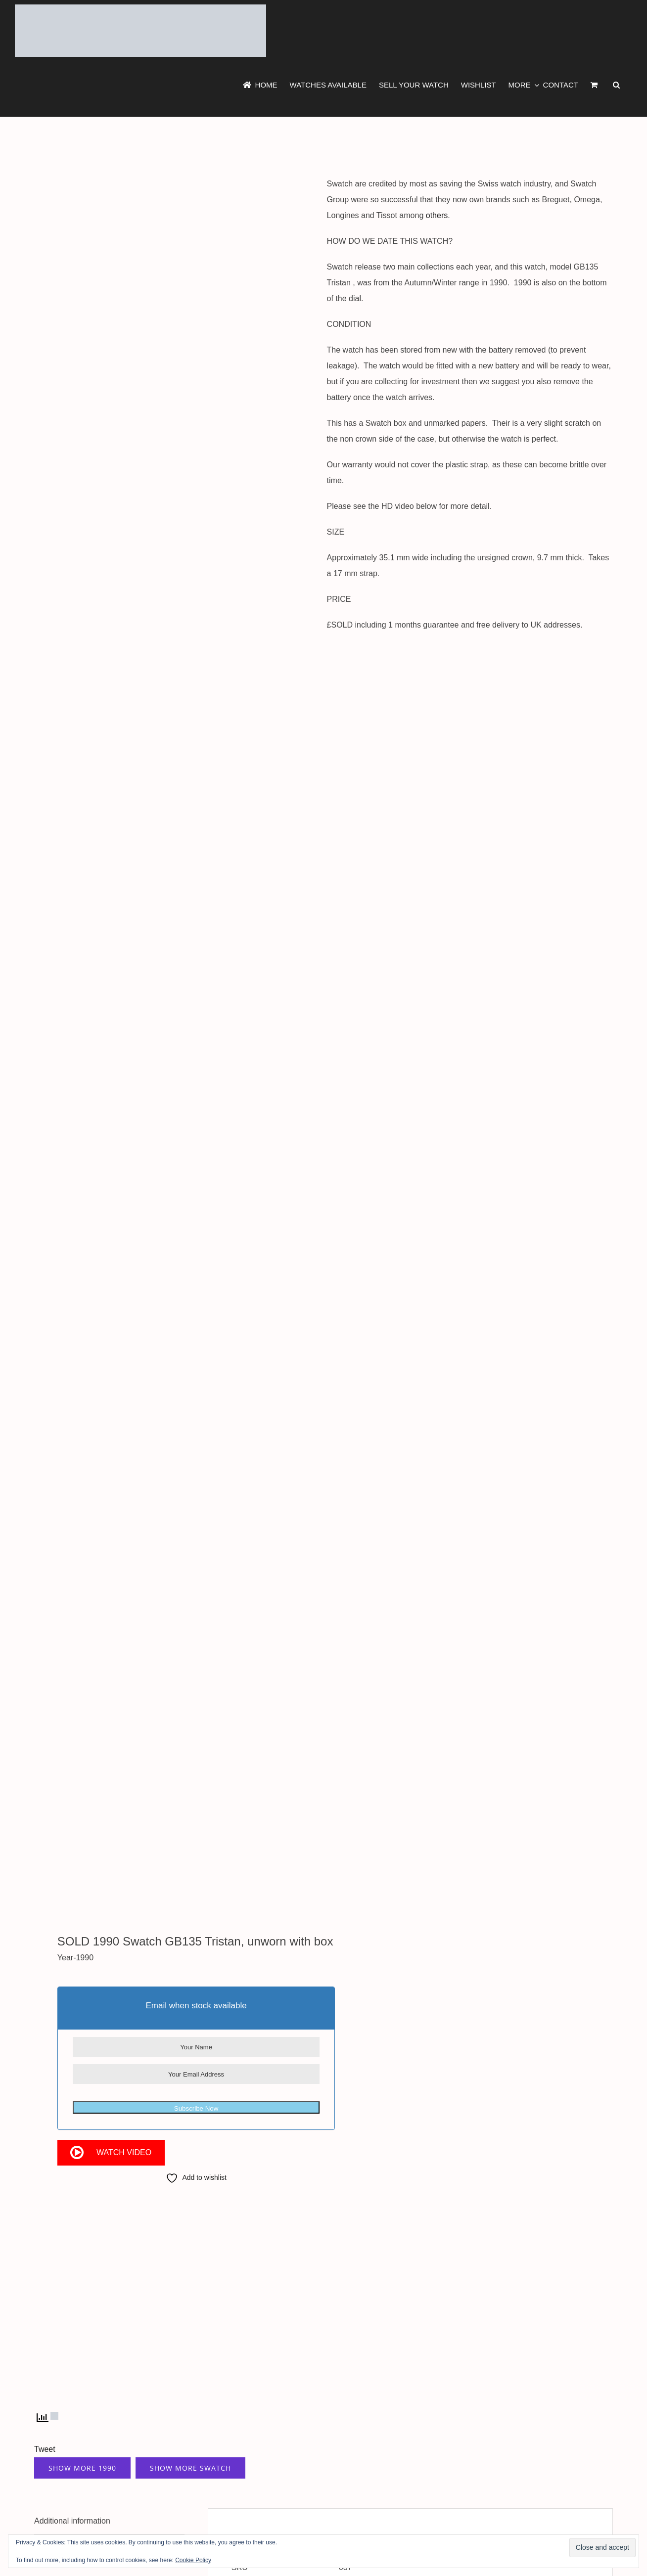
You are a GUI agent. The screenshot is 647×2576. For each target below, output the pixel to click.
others (437, 215)
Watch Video (123, 2152)
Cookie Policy (193, 2560)
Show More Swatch (190, 2468)
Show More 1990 (82, 2468)
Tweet (44, 2449)
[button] (616, 85)
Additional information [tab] (72, 2521)
